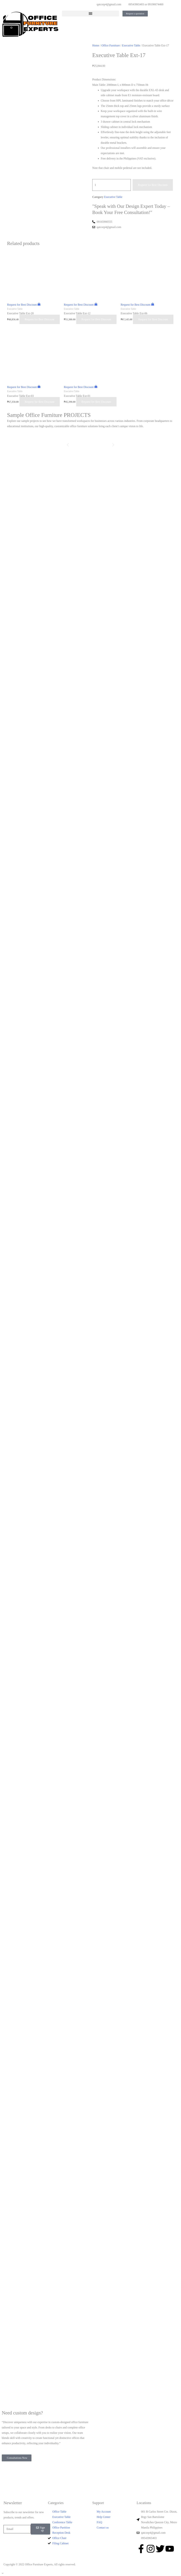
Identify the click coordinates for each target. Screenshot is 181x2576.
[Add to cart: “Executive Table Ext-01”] (80, 387)
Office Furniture (110, 45)
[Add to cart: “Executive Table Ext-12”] (80, 304)
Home (95, 45)
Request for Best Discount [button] (39, 319)
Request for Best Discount (153, 184)
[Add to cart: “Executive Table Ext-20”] (23, 304)
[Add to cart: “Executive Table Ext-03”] (23, 387)
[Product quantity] (111, 185)
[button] (90, 13)
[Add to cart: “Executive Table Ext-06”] (137, 304)
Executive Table (131, 45)
